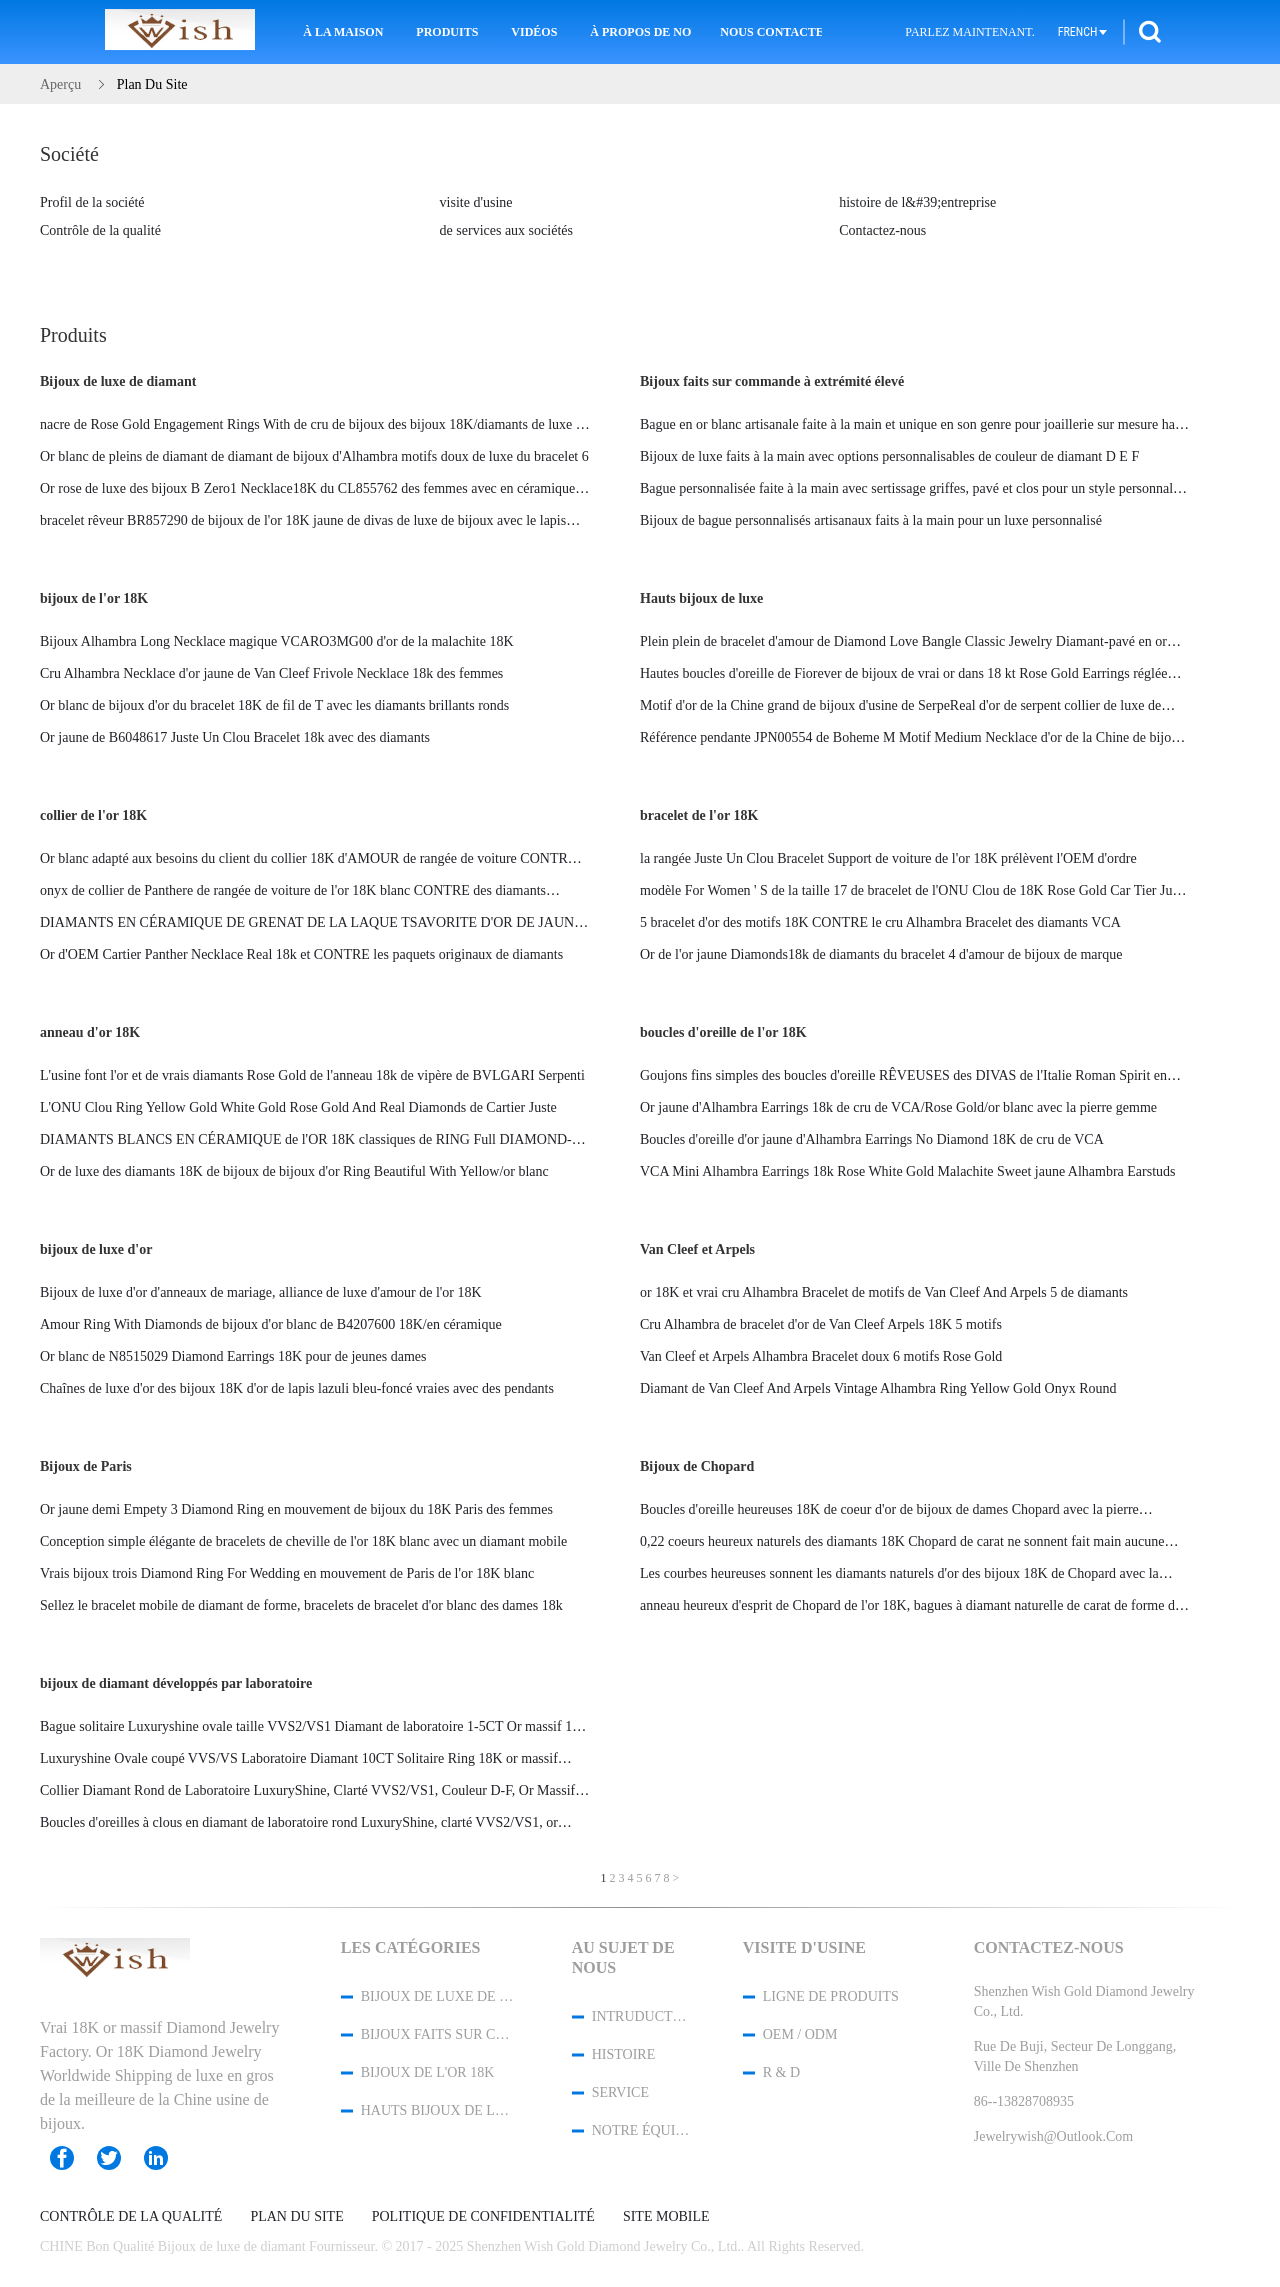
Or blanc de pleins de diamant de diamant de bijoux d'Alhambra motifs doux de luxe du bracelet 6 (314, 456)
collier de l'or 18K (93, 815)
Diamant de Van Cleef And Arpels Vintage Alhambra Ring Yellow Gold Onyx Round (878, 1388)
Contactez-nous (882, 230)
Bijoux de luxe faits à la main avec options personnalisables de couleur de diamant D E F (889, 456)
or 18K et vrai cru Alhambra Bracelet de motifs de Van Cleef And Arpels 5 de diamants (884, 1292)
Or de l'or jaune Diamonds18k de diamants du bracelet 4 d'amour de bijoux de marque (881, 954)
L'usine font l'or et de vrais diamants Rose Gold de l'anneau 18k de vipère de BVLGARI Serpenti (312, 1075)
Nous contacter (771, 32)
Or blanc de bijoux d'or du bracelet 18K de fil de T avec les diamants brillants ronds (274, 705)
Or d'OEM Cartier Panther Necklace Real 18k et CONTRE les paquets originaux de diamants (301, 954)
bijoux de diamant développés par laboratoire (176, 1683)
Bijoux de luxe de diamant (118, 381)
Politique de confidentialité (483, 2217)
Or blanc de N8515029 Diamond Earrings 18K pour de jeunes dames (233, 1356)
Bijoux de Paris (86, 1466)
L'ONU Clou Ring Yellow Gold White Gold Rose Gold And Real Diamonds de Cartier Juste (298, 1107)
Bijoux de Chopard (697, 1466)
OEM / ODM (800, 2034)
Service (620, 2092)
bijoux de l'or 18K (94, 598)
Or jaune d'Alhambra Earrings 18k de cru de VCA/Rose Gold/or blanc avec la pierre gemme (898, 1107)
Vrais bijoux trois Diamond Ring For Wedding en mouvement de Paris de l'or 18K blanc (287, 1573)
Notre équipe (641, 2130)
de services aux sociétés (506, 230)
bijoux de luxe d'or (96, 1249)
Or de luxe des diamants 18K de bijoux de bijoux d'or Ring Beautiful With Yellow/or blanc (294, 1171)
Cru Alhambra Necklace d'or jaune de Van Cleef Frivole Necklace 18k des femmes (271, 673)
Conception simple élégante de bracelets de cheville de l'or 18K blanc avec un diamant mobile (303, 1541)
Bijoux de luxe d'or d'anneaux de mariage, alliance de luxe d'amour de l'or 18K (261, 1292)
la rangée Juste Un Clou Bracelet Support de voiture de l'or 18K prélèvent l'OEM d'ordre (888, 858)
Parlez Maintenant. (969, 32)
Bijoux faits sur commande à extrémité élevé (772, 381)
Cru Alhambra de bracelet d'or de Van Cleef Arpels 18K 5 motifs (821, 1324)
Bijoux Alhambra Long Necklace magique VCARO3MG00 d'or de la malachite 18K (277, 641)
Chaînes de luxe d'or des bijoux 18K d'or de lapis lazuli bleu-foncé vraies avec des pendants (297, 1388)
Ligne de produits (831, 1996)
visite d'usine (476, 202)
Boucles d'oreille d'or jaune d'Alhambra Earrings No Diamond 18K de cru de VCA (872, 1139)
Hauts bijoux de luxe (701, 598)
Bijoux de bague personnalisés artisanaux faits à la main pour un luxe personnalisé (871, 520)
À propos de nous (641, 32)
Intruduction (641, 2016)
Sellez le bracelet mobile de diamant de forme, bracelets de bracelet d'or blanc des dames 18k (301, 1605)
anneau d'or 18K (90, 1032)
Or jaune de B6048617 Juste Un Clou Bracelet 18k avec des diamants (235, 737)
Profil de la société (92, 202)
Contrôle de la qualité (100, 230)
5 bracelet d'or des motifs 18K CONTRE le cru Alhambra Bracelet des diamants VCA (880, 922)
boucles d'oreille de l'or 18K (723, 1032)
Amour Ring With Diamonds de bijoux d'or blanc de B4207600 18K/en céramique (271, 1324)
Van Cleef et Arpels (697, 1249)
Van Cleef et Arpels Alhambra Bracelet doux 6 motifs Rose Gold (821, 1356)
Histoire (624, 2054)
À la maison (343, 32)
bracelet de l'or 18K (699, 815)
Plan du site (296, 2217)
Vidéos (534, 32)
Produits (447, 32)
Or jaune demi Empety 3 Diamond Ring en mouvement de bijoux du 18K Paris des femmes (296, 1509)
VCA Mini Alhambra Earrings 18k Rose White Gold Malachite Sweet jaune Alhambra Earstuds (908, 1171)
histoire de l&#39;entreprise (917, 202)
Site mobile (666, 2217)
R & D (781, 2072)
